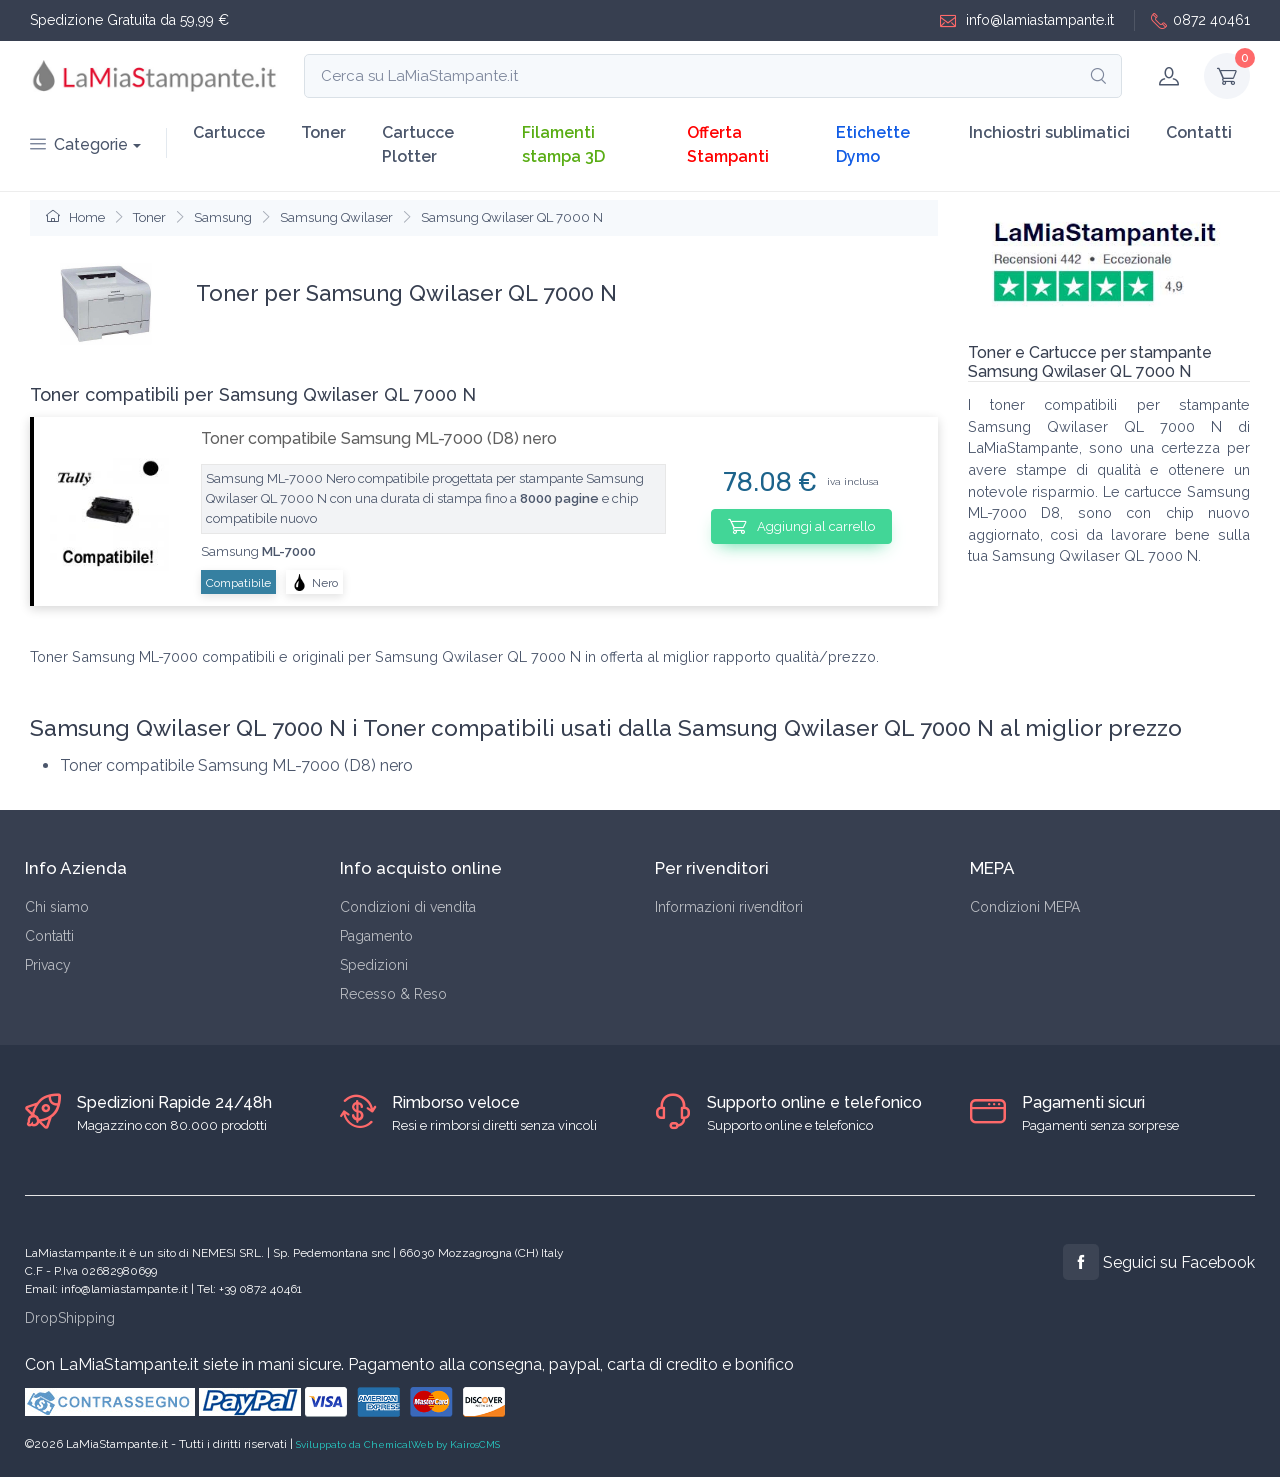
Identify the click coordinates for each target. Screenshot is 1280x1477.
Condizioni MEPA (1025, 907)
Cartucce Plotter (418, 144)
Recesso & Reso (393, 994)
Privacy (48, 965)
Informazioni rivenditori (729, 907)
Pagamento (376, 936)
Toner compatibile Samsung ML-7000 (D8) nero (379, 438)
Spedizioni (374, 965)
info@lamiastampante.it (1027, 20)
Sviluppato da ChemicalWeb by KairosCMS (398, 1444)
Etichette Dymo (873, 144)
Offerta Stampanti (728, 144)
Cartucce (229, 132)
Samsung (223, 217)
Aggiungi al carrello (801, 526)
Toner (323, 132)
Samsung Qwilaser (336, 217)
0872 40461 (1200, 20)
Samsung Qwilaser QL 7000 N (512, 217)
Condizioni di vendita (408, 907)
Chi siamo (57, 907)
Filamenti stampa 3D (563, 144)
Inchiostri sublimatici (1049, 132)
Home (75, 217)
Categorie (79, 144)
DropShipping (70, 1318)
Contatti (1199, 132)
